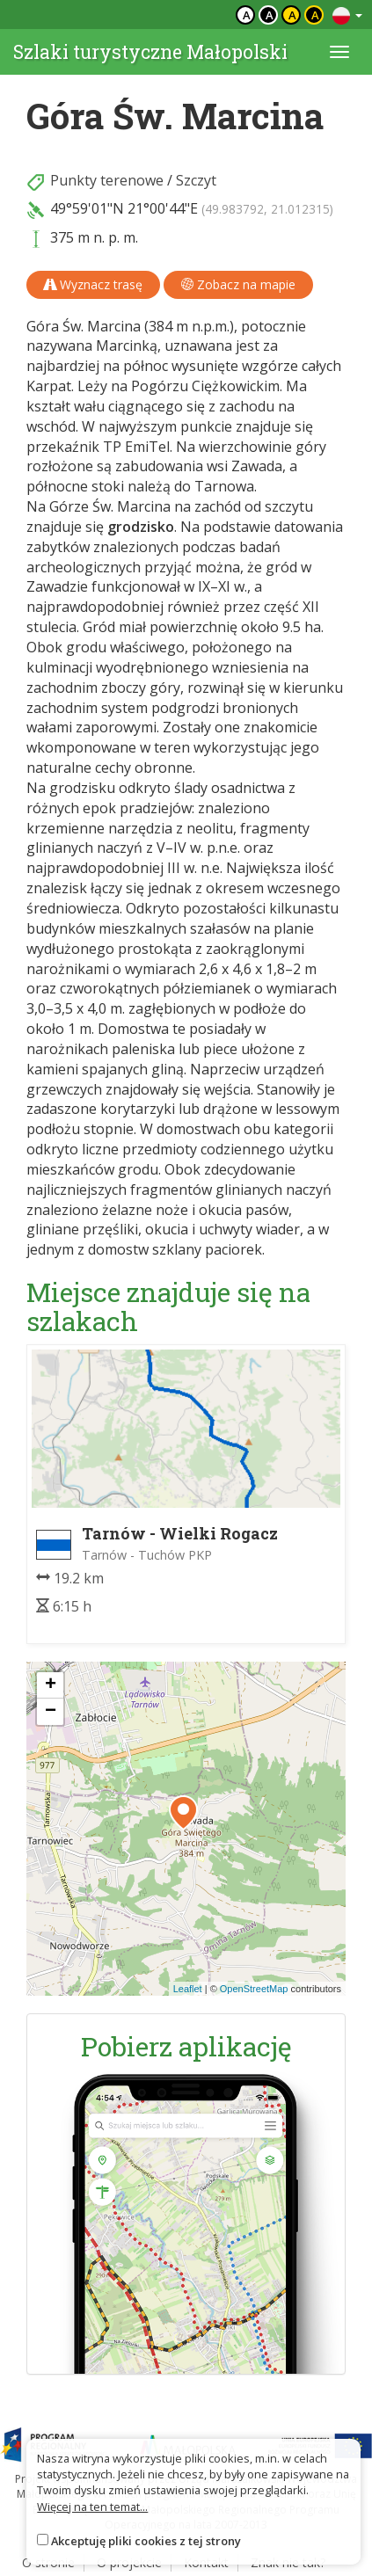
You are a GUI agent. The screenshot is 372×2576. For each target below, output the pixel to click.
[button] (183, 1812)
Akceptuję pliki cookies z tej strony (146, 2541)
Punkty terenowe (107, 180)
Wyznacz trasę (93, 284)
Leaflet (187, 1988)
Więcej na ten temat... (92, 2506)
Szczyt (196, 180)
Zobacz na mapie (238, 284)
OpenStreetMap (254, 1988)
